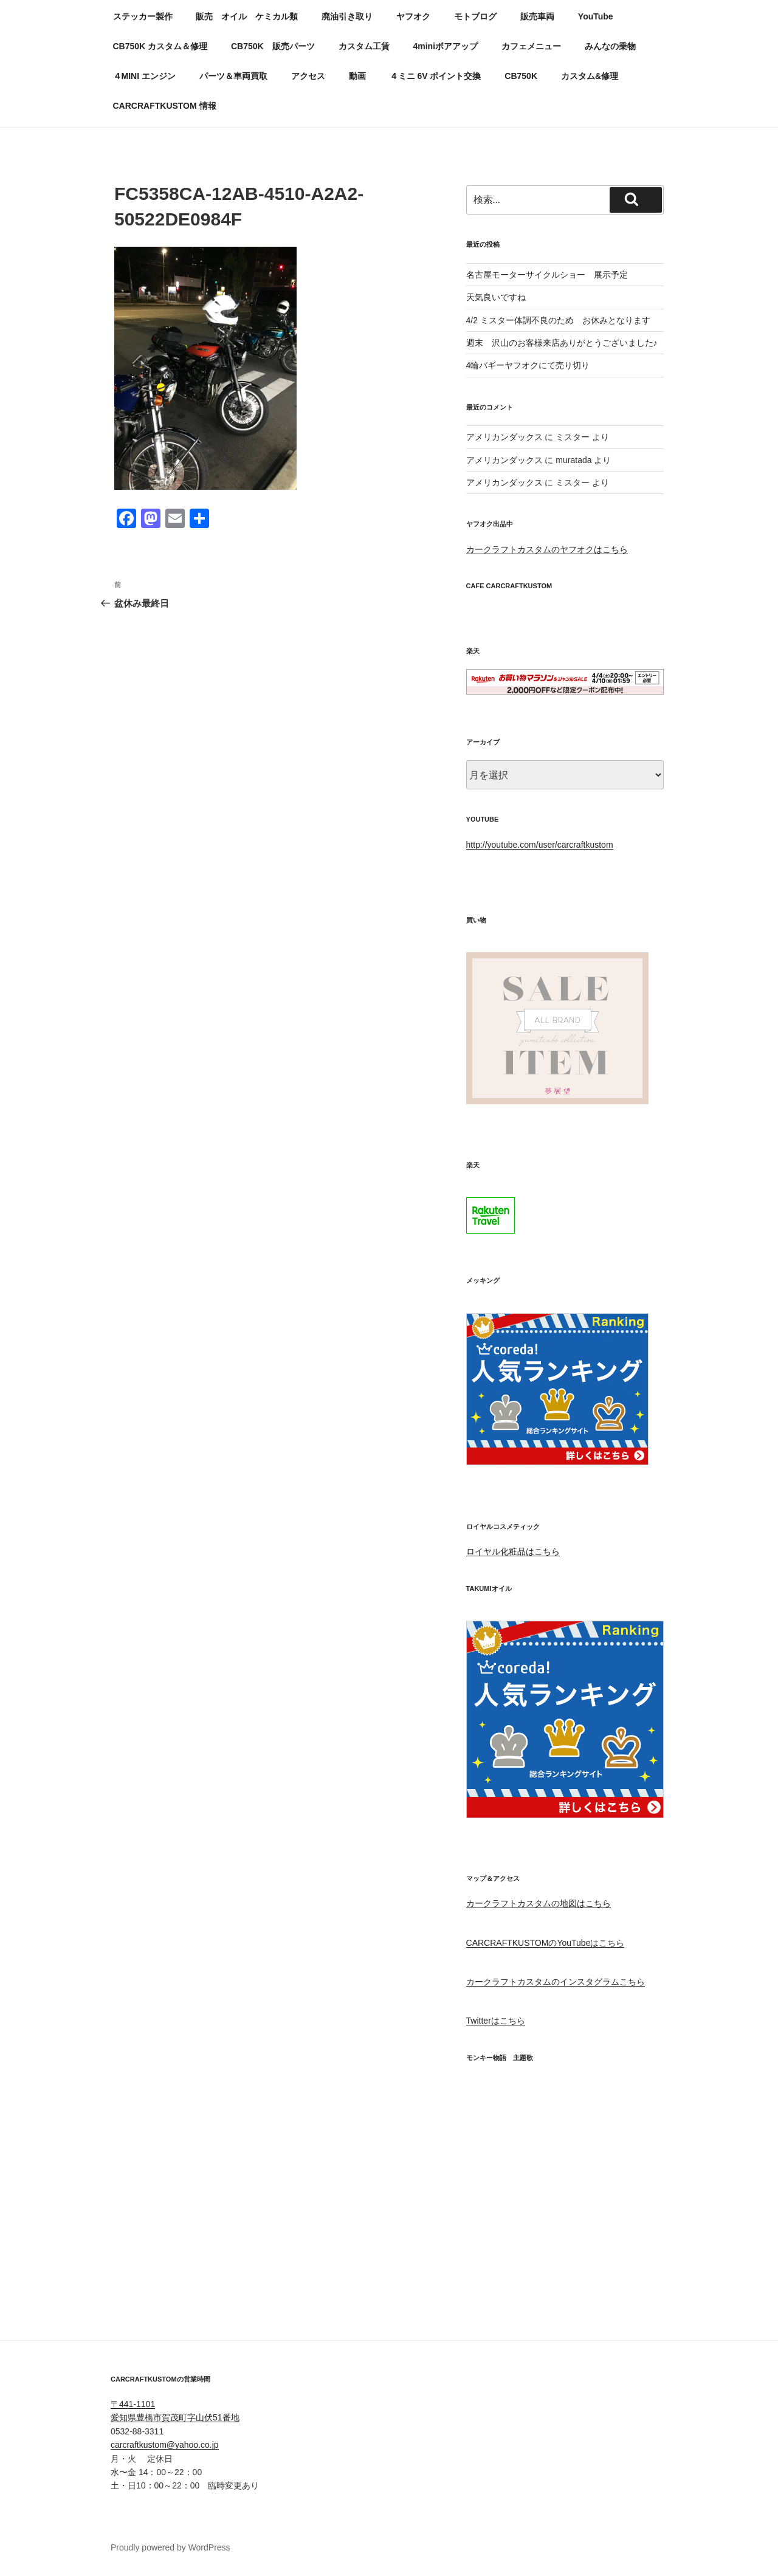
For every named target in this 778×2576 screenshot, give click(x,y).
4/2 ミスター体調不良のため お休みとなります (558, 320)
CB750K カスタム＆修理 (160, 46)
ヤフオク (413, 16)
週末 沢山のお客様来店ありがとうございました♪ (562, 343)
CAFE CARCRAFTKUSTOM (509, 585)
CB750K (520, 76)
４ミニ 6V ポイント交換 (435, 76)
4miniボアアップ (445, 46)
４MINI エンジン (144, 76)
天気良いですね (496, 297)
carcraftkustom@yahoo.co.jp (165, 2445)
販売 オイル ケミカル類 (247, 16)
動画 (357, 76)
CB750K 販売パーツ (273, 46)
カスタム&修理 (589, 76)
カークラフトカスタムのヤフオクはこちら (547, 549)
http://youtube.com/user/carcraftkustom (539, 845)
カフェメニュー (531, 46)
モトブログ (475, 16)
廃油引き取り (347, 16)
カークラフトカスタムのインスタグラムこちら (555, 1982)
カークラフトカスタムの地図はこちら (538, 1903)
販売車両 (537, 16)
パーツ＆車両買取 (233, 76)
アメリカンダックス (504, 437)
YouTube (595, 16)
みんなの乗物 (610, 46)
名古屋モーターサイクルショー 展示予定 (547, 275)
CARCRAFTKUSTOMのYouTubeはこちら (545, 1943)
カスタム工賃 (364, 46)
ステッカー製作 (143, 16)
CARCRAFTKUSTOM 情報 (164, 106)
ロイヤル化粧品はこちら (513, 1551)
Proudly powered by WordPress (170, 2547)
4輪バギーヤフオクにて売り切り (528, 365)
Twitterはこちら (495, 2020)
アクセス (308, 76)
